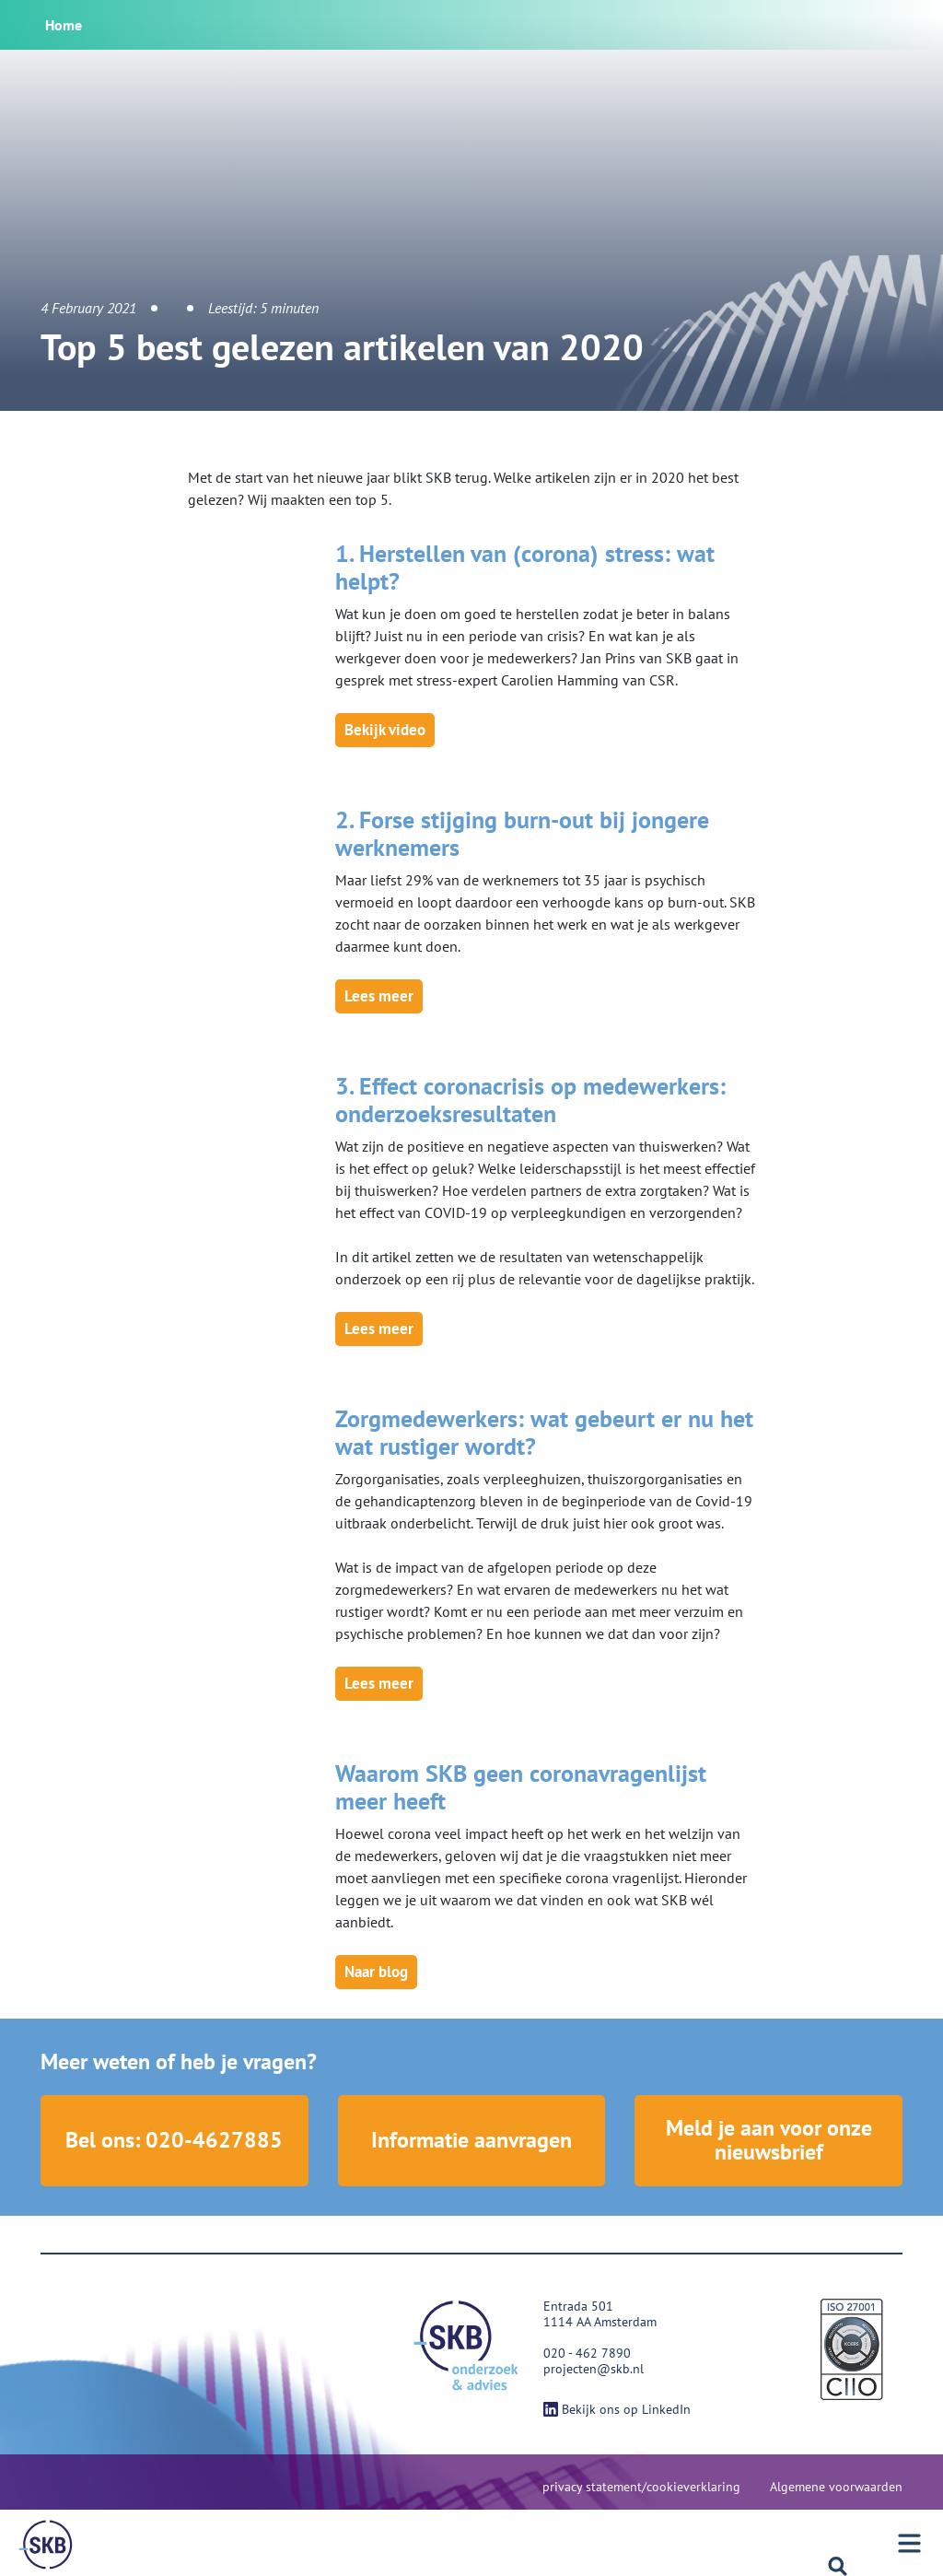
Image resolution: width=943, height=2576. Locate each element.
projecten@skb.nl (593, 2369)
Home (63, 25)
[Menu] (917, 2543)
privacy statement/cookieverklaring (641, 2487)
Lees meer (378, 996)
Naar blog (376, 1971)
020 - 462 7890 (587, 2354)
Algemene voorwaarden (836, 2487)
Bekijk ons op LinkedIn (617, 2410)
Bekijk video (384, 730)
